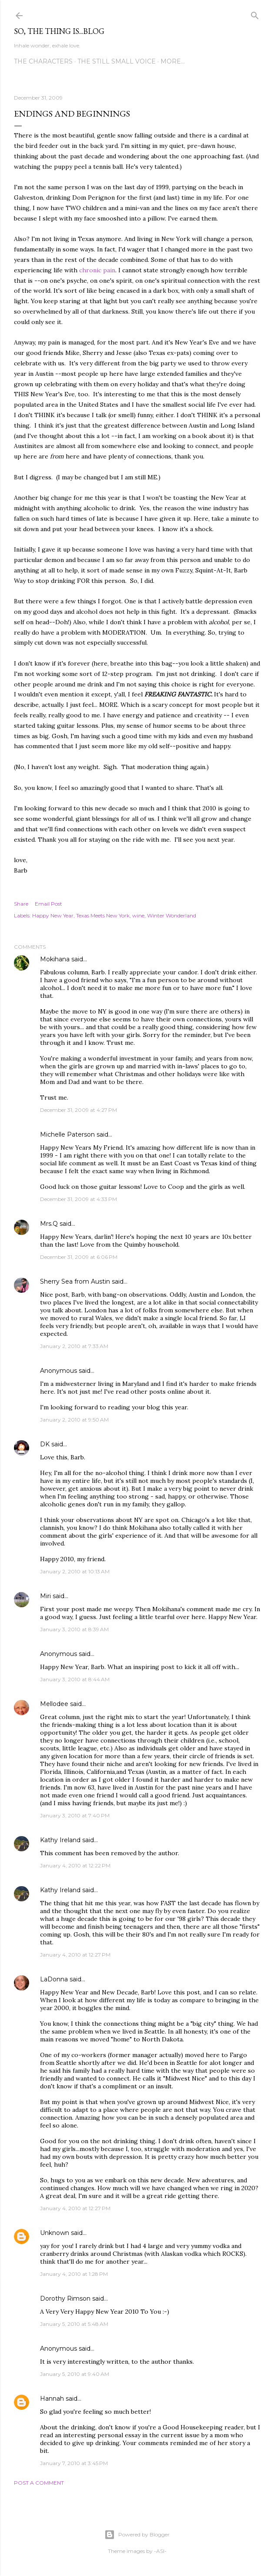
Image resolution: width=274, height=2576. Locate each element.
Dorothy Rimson (65, 2298)
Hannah (52, 2398)
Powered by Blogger (137, 2534)
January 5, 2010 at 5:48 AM (74, 2324)
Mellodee (54, 1704)
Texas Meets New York (103, 915)
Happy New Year (53, 915)
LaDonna (54, 1979)
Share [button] (21, 903)
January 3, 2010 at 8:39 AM (74, 1629)
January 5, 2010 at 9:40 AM (74, 2374)
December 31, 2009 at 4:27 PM (78, 1110)
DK (45, 1444)
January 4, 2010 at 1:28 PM (74, 2274)
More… (172, 61)
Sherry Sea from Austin (75, 1281)
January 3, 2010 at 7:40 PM (75, 1815)
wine (138, 915)
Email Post (48, 903)
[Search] (255, 13)
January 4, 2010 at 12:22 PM (75, 1865)
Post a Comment (39, 2482)
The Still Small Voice (116, 61)
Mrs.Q (49, 1224)
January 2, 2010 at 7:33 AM (74, 1346)
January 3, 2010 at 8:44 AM (75, 1679)
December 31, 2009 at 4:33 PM (78, 1199)
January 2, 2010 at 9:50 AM (74, 1419)
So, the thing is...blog (59, 31)
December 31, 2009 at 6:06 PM (78, 1257)
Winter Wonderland (171, 915)
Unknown (54, 2233)
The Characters (43, 61)
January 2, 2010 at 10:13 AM (75, 1571)
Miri (45, 1596)
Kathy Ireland (60, 1840)
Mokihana (55, 959)
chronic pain (97, 270)
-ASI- (160, 2551)
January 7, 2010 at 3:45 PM (74, 2463)
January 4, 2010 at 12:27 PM (75, 1954)
